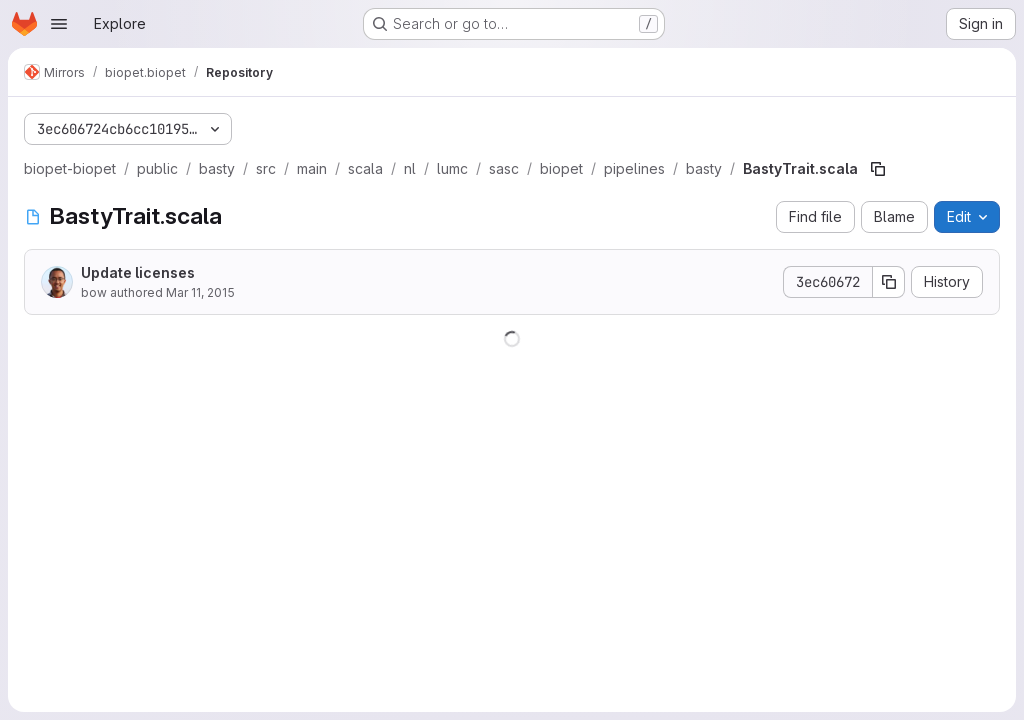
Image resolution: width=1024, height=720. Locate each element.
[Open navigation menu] (59, 24)
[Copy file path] (878, 169)
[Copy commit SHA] (889, 282)
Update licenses (138, 272)
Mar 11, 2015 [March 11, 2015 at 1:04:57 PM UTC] (200, 292)
